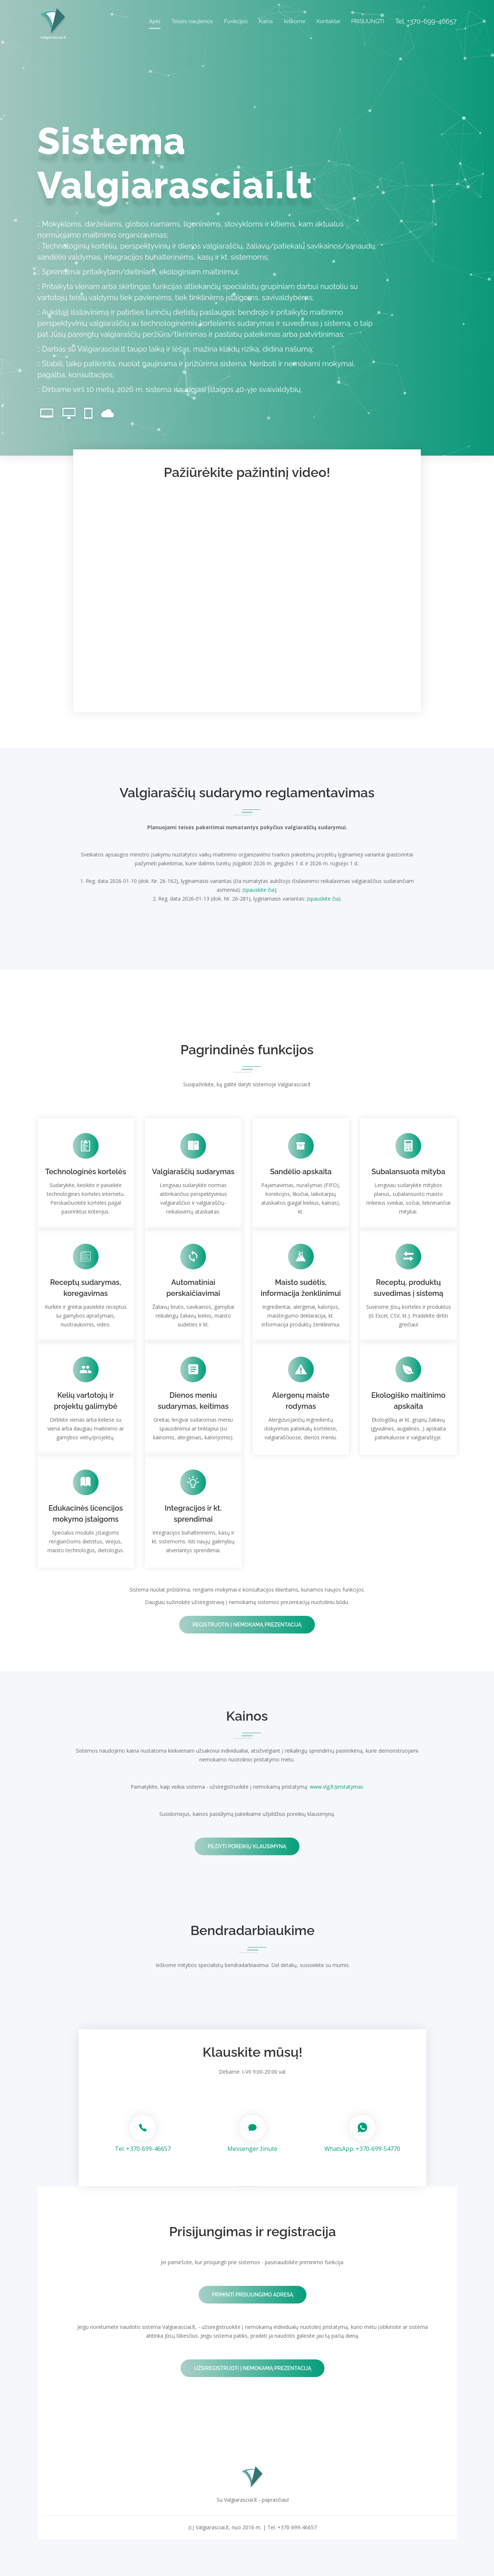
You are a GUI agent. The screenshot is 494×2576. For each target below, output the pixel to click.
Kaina (266, 21)
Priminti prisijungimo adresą (252, 2295)
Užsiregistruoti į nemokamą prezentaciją (252, 2368)
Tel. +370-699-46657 (143, 2149)
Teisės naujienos (192, 21)
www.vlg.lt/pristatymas (336, 1786)
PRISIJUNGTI (367, 21)
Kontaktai (328, 21)
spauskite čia (259, 889)
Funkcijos (236, 21)
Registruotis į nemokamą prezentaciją (246, 1625)
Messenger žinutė (252, 2149)
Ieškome (295, 21)
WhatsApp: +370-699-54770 (362, 2149)
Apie (154, 21)
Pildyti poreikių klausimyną (247, 1846)
